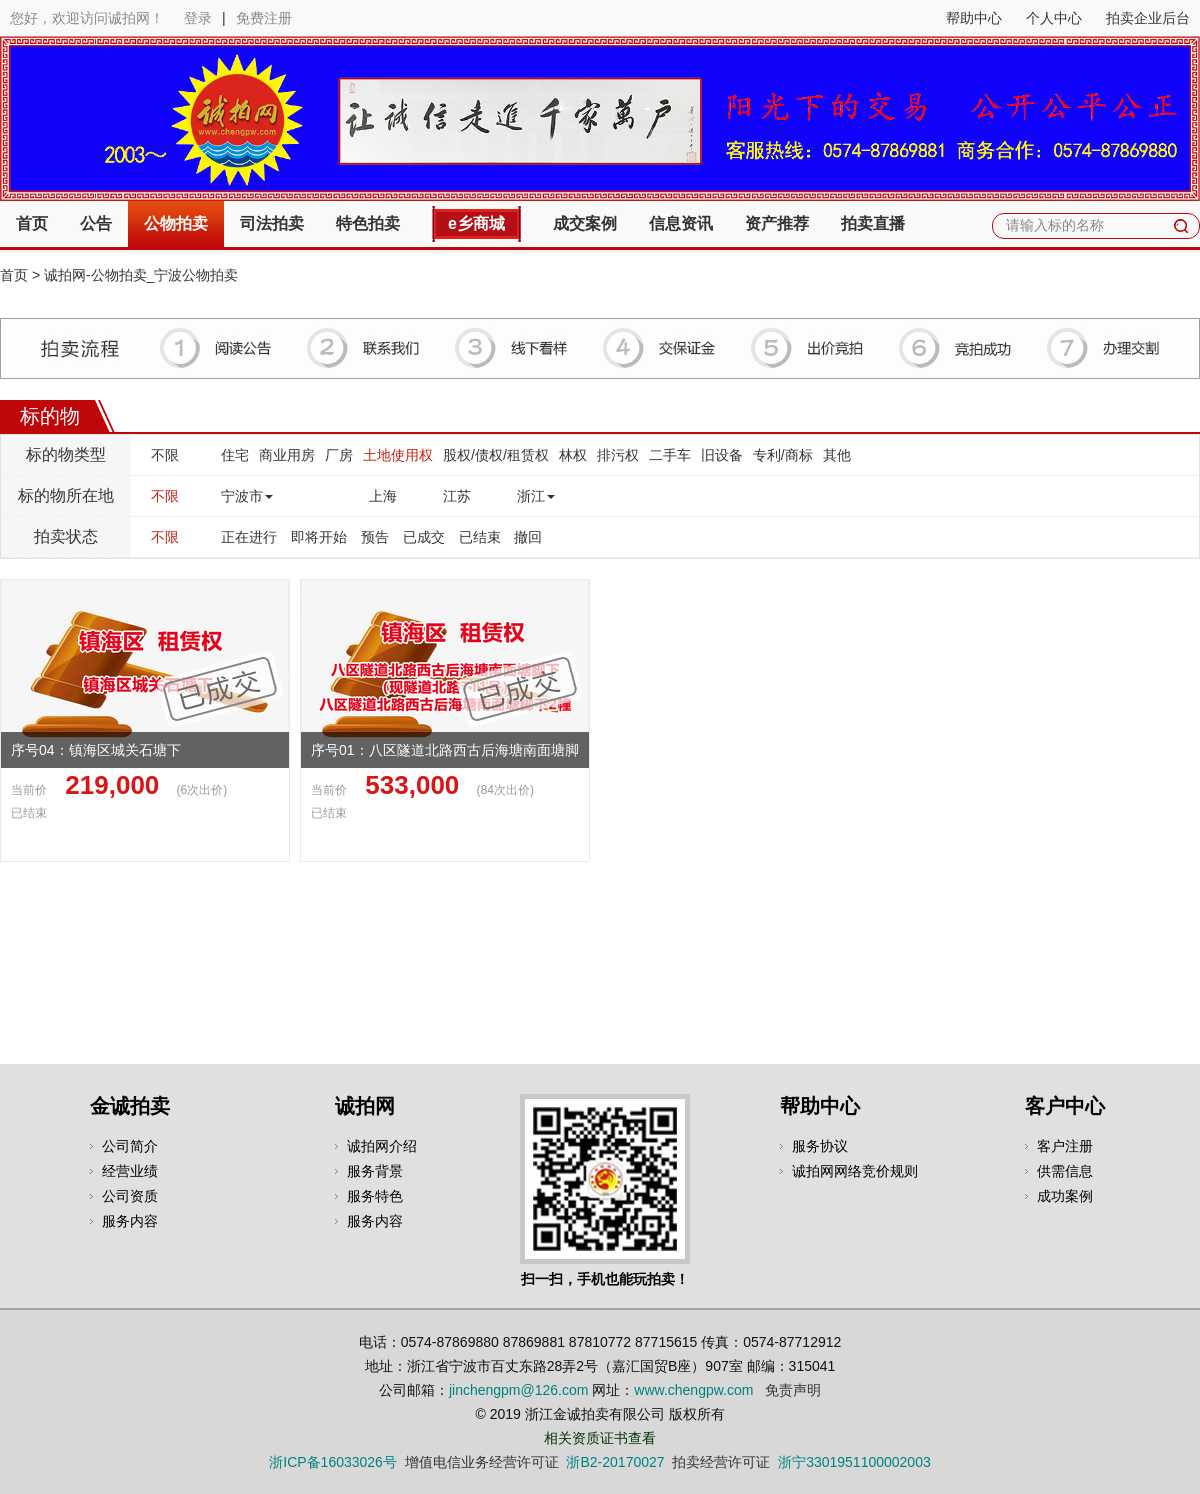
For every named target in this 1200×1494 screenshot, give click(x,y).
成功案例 (1065, 1196)
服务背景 (375, 1171)
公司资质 (130, 1196)
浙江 (536, 496)
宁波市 (247, 496)
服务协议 (820, 1146)
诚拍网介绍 (382, 1146)
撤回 (528, 537)
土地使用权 (398, 455)
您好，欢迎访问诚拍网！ (87, 18)
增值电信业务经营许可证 (482, 1462)
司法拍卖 (272, 223)
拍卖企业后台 (1148, 18)
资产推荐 (777, 223)
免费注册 (264, 18)
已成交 (424, 537)
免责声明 (793, 1390)
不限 (165, 455)
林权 (573, 455)
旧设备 (722, 455)
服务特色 (375, 1196)
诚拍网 (365, 1106)
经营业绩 (130, 1171)
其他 (837, 455)
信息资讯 (681, 223)
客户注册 (1065, 1146)
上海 (383, 496)
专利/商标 (783, 455)
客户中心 (1065, 1106)
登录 (198, 18)
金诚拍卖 (130, 1106)
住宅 (235, 455)
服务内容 (130, 1221)
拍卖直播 (873, 223)
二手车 (670, 455)
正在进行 (249, 537)
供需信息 (1065, 1171)
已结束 (480, 537)
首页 (32, 223)
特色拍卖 (368, 223)
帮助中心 (974, 18)
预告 (375, 537)
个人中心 (1054, 18)
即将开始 (319, 537)
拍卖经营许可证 (721, 1462)
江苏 (457, 496)
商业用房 (287, 455)
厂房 (339, 455)
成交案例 (585, 223)
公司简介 (130, 1146)
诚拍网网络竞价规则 (855, 1171)
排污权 (618, 455)
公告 (96, 223)
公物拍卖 (176, 223)
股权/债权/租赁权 (496, 455)
